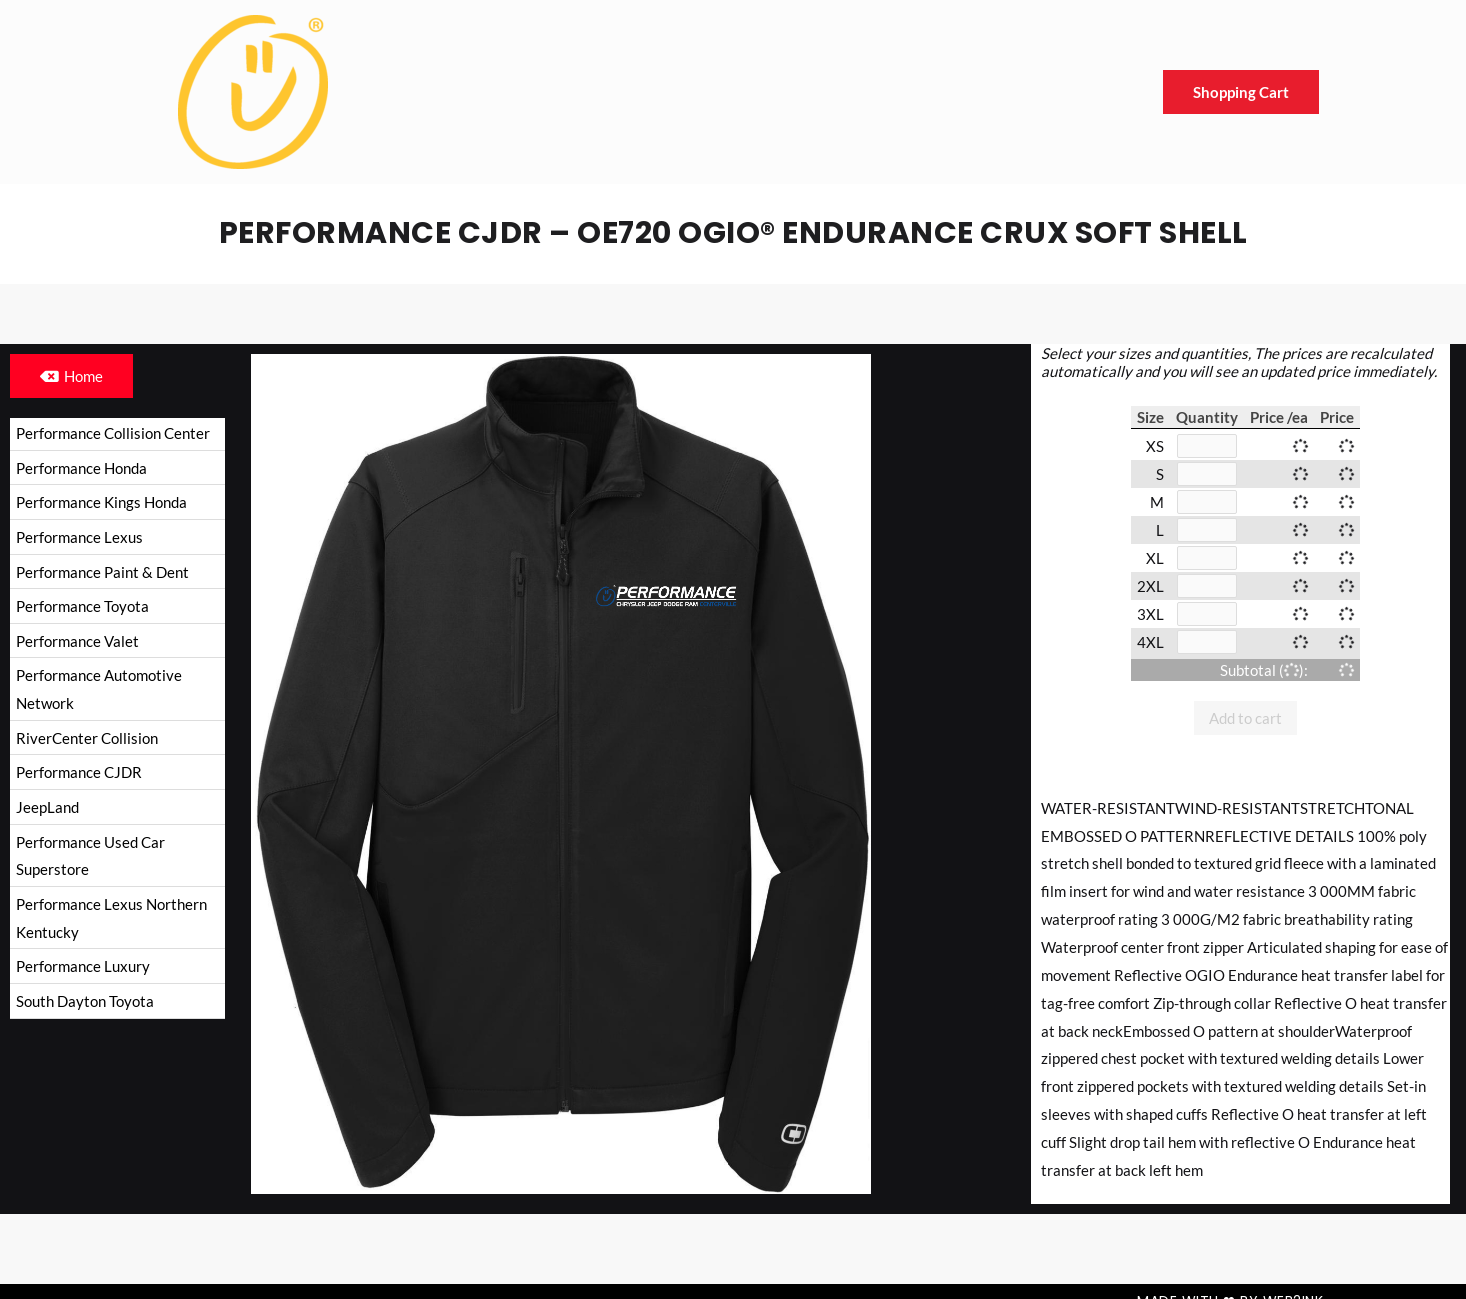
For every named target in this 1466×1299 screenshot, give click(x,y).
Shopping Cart (1241, 92)
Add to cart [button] (1245, 718)
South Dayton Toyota (85, 1004)
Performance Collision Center (113, 433)
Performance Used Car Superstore (90, 858)
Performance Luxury (83, 970)
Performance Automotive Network (99, 691)
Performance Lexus (79, 538)
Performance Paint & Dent (102, 572)
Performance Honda (81, 468)
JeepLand (47, 809)
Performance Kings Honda (101, 503)
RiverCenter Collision (87, 740)
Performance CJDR (79, 774)
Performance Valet (77, 642)
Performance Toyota (82, 607)
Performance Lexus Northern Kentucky (111, 921)
